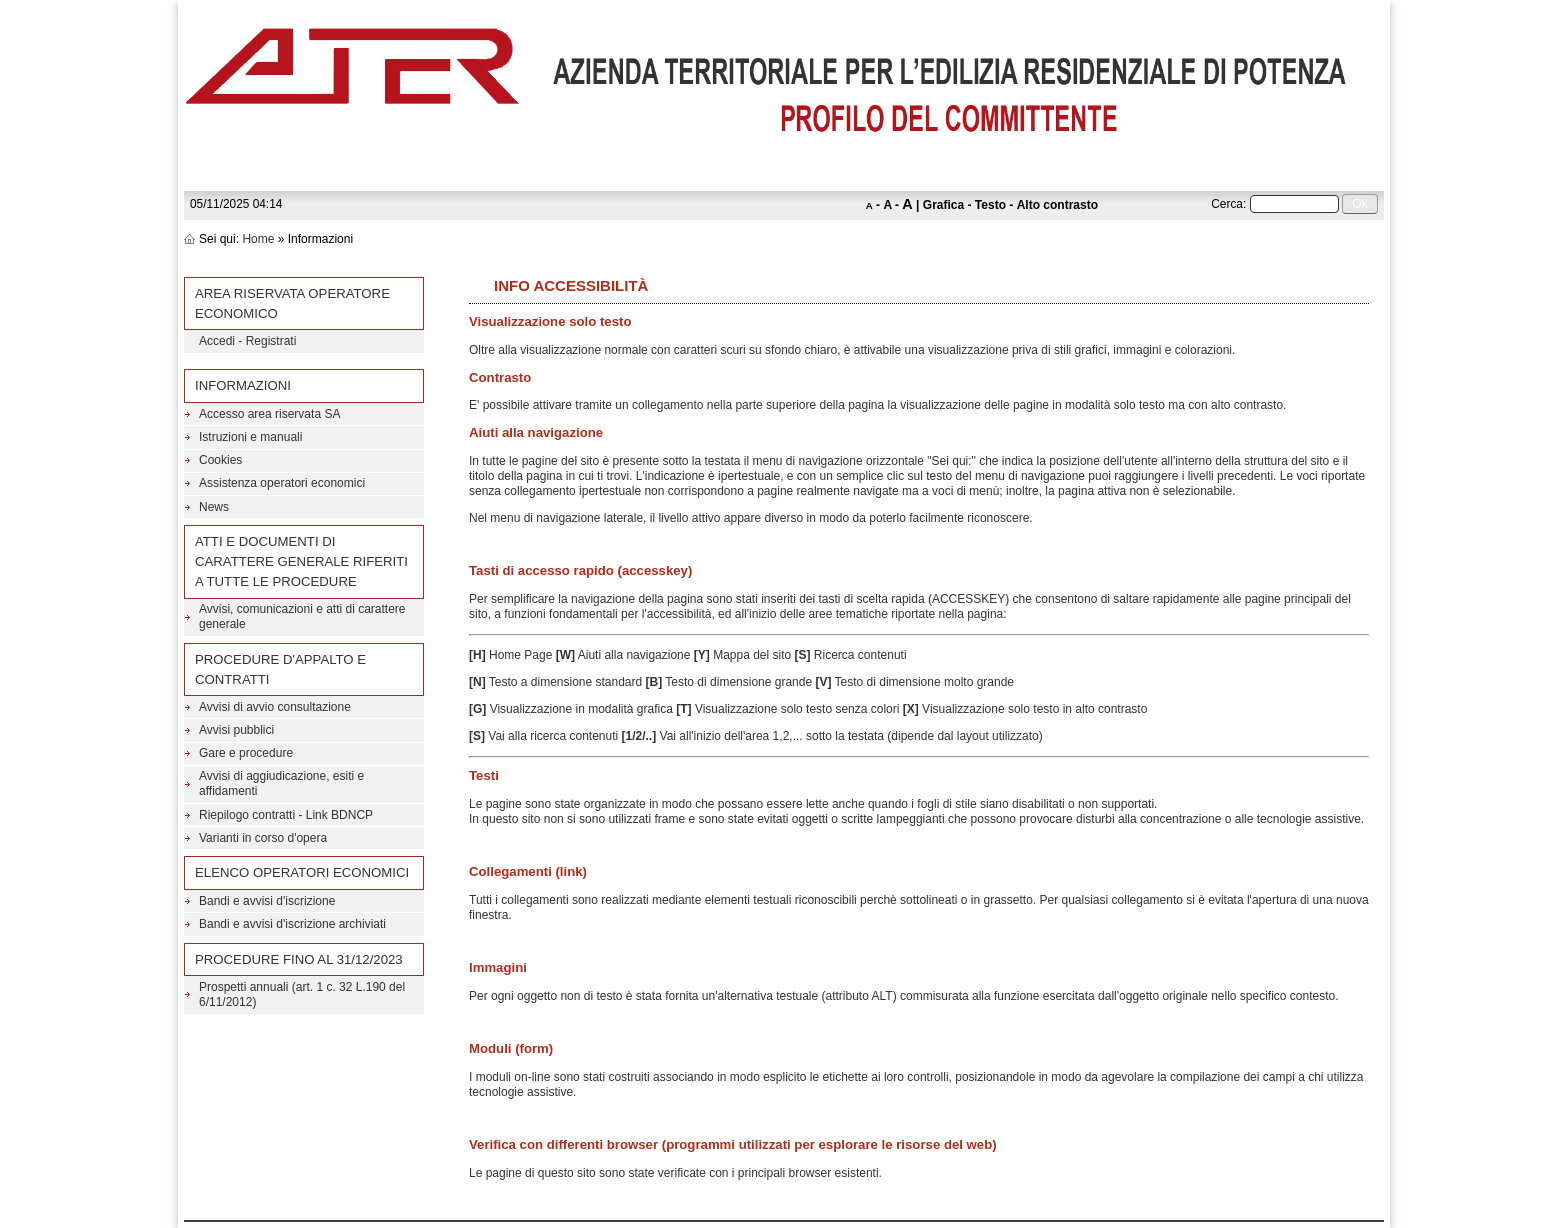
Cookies (220, 460)
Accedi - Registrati (247, 341)
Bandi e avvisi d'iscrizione (267, 901)
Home (258, 239)
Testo (990, 205)
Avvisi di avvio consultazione (275, 707)
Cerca (1227, 204)
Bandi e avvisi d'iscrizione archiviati (292, 924)
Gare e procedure (246, 753)
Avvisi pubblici (236, 730)
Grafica (943, 205)
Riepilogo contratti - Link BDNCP (286, 815)
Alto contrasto (1057, 205)
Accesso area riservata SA (269, 414)
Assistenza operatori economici (282, 483)
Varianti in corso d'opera (263, 838)
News (214, 507)
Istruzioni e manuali (250, 437)
